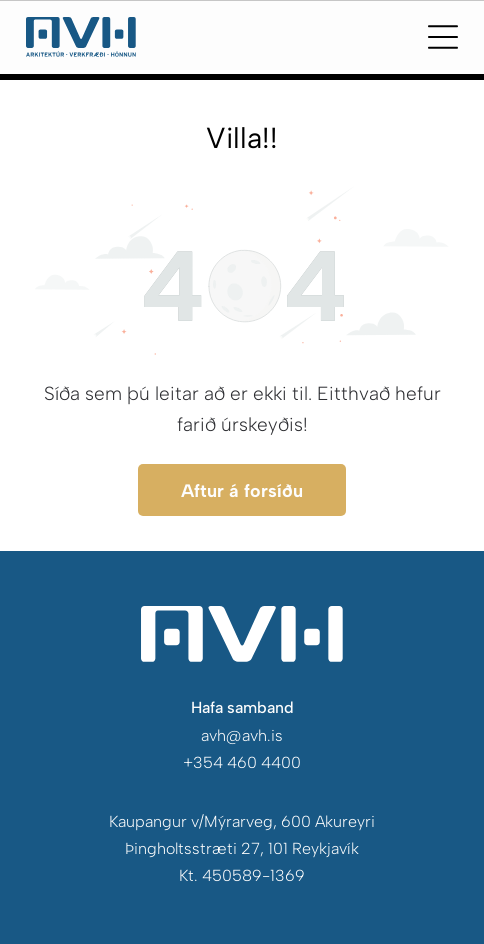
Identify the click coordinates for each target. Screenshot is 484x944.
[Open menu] (443, 37)
